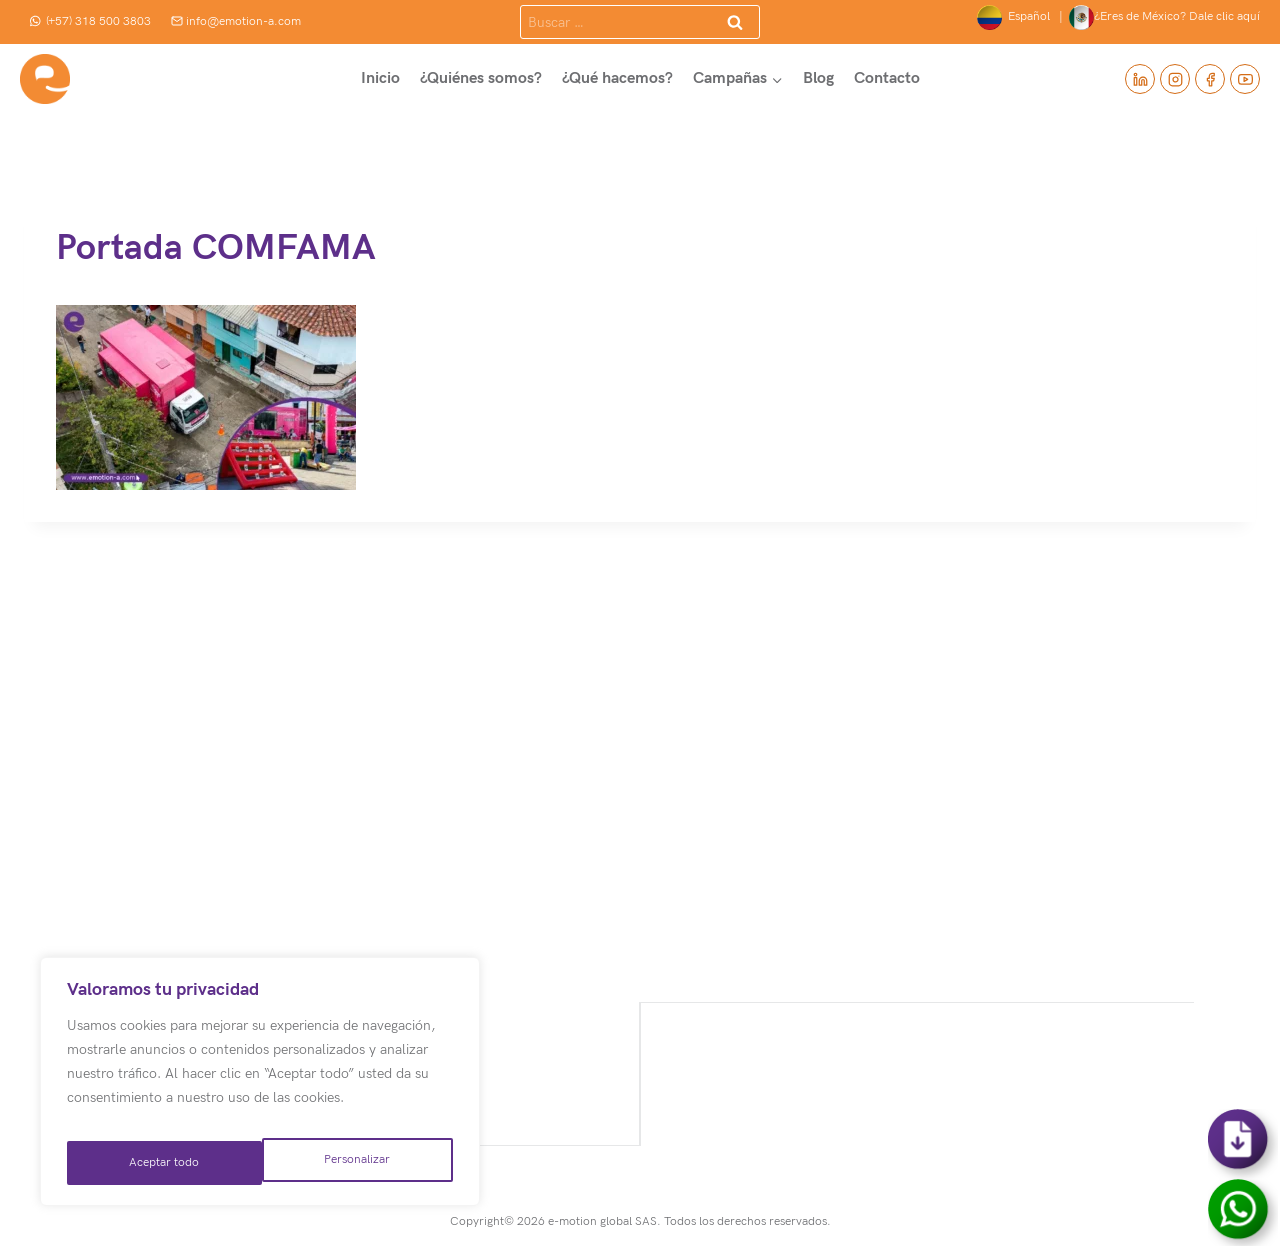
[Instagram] (1175, 79)
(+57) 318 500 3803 (90, 21)
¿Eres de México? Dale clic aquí (1164, 17)
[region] (260, 1089)
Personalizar (160, 1162)
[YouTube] (1245, 79)
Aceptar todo (356, 1162)
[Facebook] (1210, 79)
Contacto (887, 78)
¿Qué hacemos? (617, 78)
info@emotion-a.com (236, 21)
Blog (818, 78)
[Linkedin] (1140, 79)
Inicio (380, 78)
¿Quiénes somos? (481, 78)
